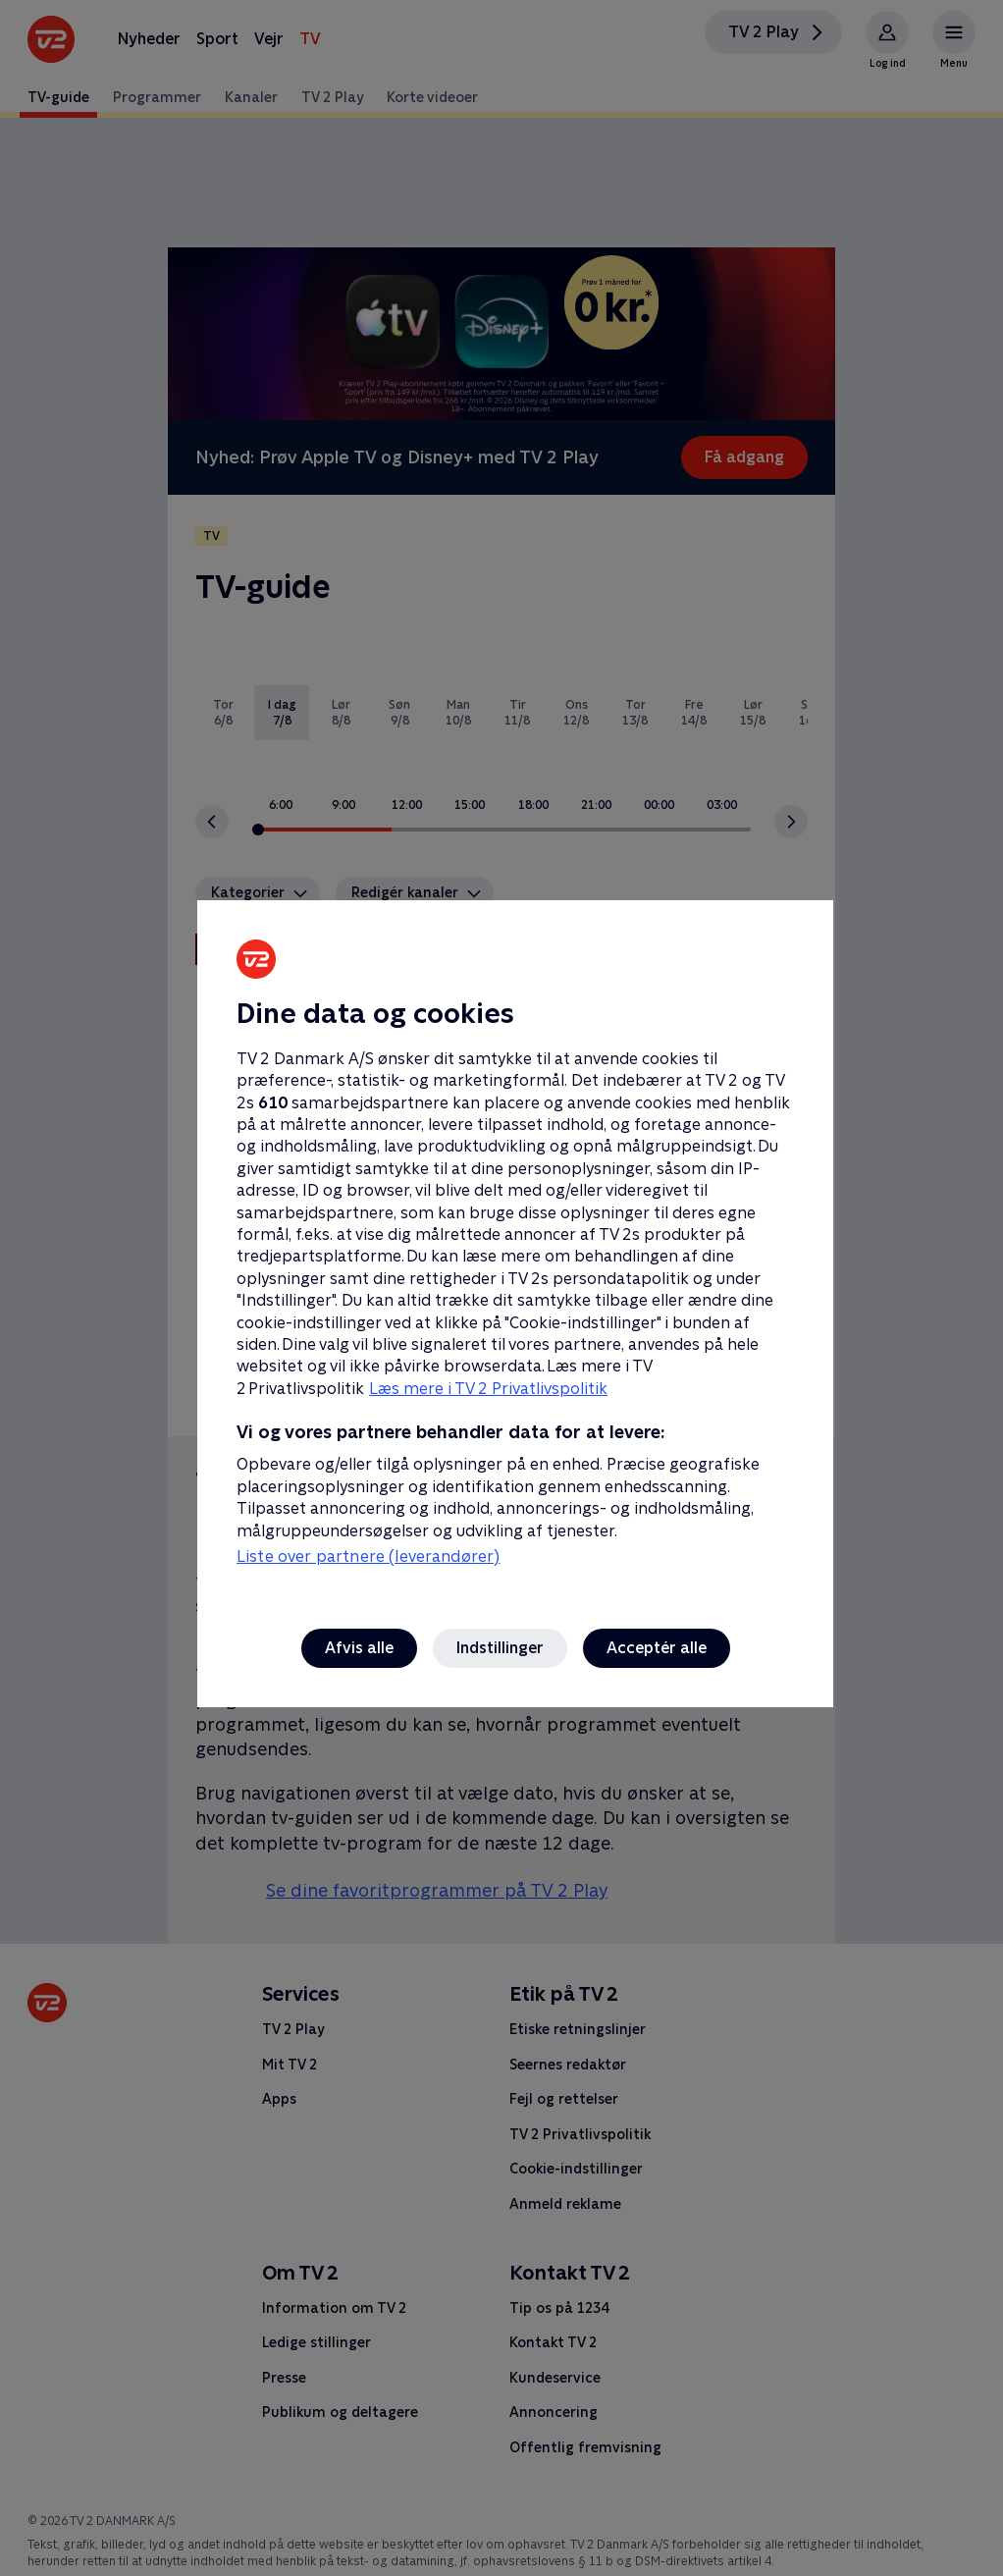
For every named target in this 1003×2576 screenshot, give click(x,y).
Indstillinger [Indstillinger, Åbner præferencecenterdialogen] (500, 1647)
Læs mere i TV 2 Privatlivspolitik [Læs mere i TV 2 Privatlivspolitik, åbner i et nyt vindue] (488, 1388)
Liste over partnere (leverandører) (368, 1556)
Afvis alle (359, 1647)
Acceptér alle (657, 1647)
